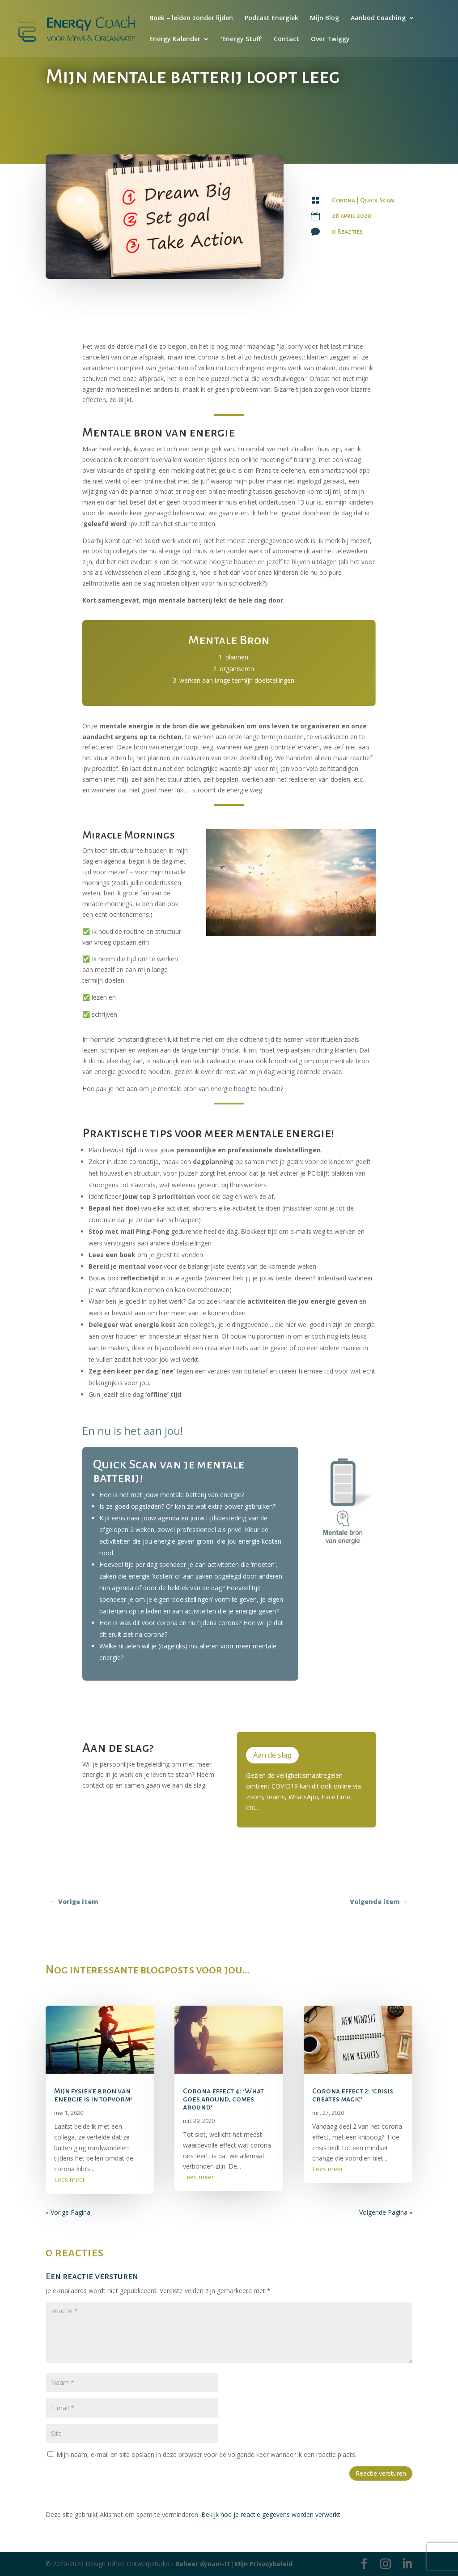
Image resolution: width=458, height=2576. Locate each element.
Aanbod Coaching (378, 18)
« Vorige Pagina (68, 2212)
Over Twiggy (330, 39)
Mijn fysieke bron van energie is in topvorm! (93, 2095)
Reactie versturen (381, 2473)
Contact (286, 39)
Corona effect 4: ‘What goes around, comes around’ (223, 2099)
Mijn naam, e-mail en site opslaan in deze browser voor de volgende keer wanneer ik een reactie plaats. (206, 2454)
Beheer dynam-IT (203, 2563)
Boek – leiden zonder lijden (191, 18)
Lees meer (69, 2179)
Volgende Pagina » (385, 2212)
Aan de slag (272, 1755)
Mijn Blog (324, 18)
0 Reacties (347, 231)
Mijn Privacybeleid (263, 2563)
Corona (343, 200)
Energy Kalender (174, 39)
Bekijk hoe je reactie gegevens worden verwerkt (270, 2514)
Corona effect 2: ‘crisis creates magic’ (352, 2095)
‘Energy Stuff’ (241, 39)
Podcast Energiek (271, 18)
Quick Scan (377, 200)
